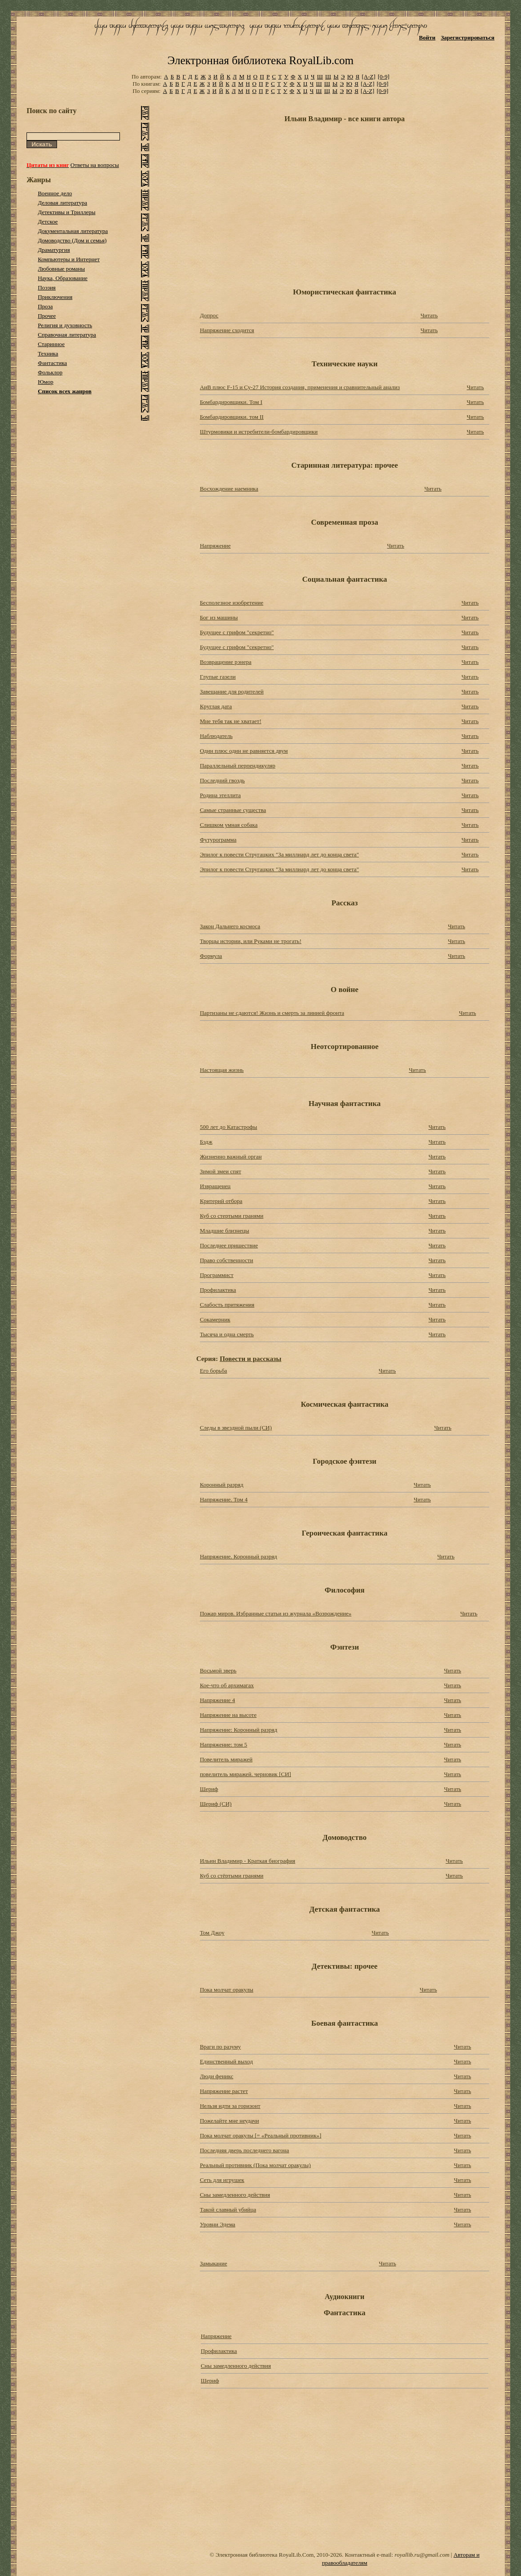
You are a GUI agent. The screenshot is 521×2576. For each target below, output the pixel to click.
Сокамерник (215, 1319)
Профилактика (218, 1289)
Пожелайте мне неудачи (229, 2120)
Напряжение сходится (227, 330)
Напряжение (215, 545)
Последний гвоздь (222, 780)
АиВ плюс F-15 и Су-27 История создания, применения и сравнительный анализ (300, 387)
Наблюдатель (216, 736)
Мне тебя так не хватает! (230, 721)
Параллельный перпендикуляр (237, 765)
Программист (217, 1275)
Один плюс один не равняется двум (244, 750)
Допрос (209, 315)
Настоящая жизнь (222, 1069)
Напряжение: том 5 (223, 1744)
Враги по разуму (220, 2046)
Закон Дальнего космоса (230, 926)
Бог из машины (219, 617)
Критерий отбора (221, 1201)
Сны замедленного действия (235, 2194)
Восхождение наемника (229, 488)
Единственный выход (226, 2061)
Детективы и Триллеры (66, 212)
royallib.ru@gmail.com (422, 2554)
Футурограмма (218, 839)
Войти (427, 37)
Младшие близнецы (224, 1230)
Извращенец (215, 1186)
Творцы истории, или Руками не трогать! (250, 941)
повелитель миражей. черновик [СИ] (245, 1774)
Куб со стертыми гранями (232, 1215)
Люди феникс (217, 2076)
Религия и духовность (65, 325)
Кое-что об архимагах (227, 1685)
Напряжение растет (224, 2091)
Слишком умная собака (229, 824)
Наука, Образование (63, 278)
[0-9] (383, 76)
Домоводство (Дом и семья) (72, 240)
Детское (48, 221)
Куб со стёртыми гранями (232, 1875)
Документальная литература (73, 231)
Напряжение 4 (217, 1700)
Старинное (51, 344)
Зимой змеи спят (220, 1171)
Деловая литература (62, 202)
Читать (428, 315)
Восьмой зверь (218, 1670)
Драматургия (54, 249)
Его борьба (213, 1370)
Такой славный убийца (228, 2209)
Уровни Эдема (217, 2224)
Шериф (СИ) (216, 1803)
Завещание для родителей (232, 691)
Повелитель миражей (226, 1759)
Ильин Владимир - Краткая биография (247, 1860)
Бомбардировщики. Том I (231, 402)
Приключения (55, 297)
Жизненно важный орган (231, 1156)
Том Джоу (212, 1932)
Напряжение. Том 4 (223, 1499)
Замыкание (213, 2263)
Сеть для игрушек (222, 2180)
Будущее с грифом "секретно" (237, 632)
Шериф (209, 1789)
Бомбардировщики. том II (232, 416)
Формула (211, 955)
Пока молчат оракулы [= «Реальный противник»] (261, 2135)
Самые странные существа (233, 810)
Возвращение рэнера (226, 661)
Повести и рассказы (250, 1358)
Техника (48, 353)
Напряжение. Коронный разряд (238, 1556)
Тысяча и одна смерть (227, 1334)
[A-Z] (368, 76)
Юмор (45, 381)
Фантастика (52, 363)
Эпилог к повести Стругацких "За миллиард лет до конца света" (279, 854)
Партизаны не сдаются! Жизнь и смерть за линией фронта (272, 1012)
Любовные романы (61, 268)
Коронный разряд (221, 1484)
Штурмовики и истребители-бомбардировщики (259, 431)
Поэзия (47, 287)
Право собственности (226, 1260)
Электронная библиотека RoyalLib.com (260, 60)
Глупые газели (218, 676)
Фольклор (50, 372)
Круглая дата (216, 706)
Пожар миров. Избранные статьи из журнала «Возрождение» (276, 1613)
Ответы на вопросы (95, 165)
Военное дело (55, 193)
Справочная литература (67, 334)
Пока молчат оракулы (226, 1989)
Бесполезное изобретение (231, 602)
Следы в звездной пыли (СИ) (236, 1427)
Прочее (47, 315)
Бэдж (206, 1141)
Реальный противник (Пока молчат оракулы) (255, 2165)
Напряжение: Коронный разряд (238, 1729)
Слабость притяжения (227, 1304)
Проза (45, 306)
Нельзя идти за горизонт (230, 2105)
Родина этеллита (220, 795)
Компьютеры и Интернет (69, 259)
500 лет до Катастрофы (228, 1126)
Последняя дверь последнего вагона (244, 2150)
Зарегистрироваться (467, 37)
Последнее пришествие (229, 1245)
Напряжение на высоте (228, 1714)
